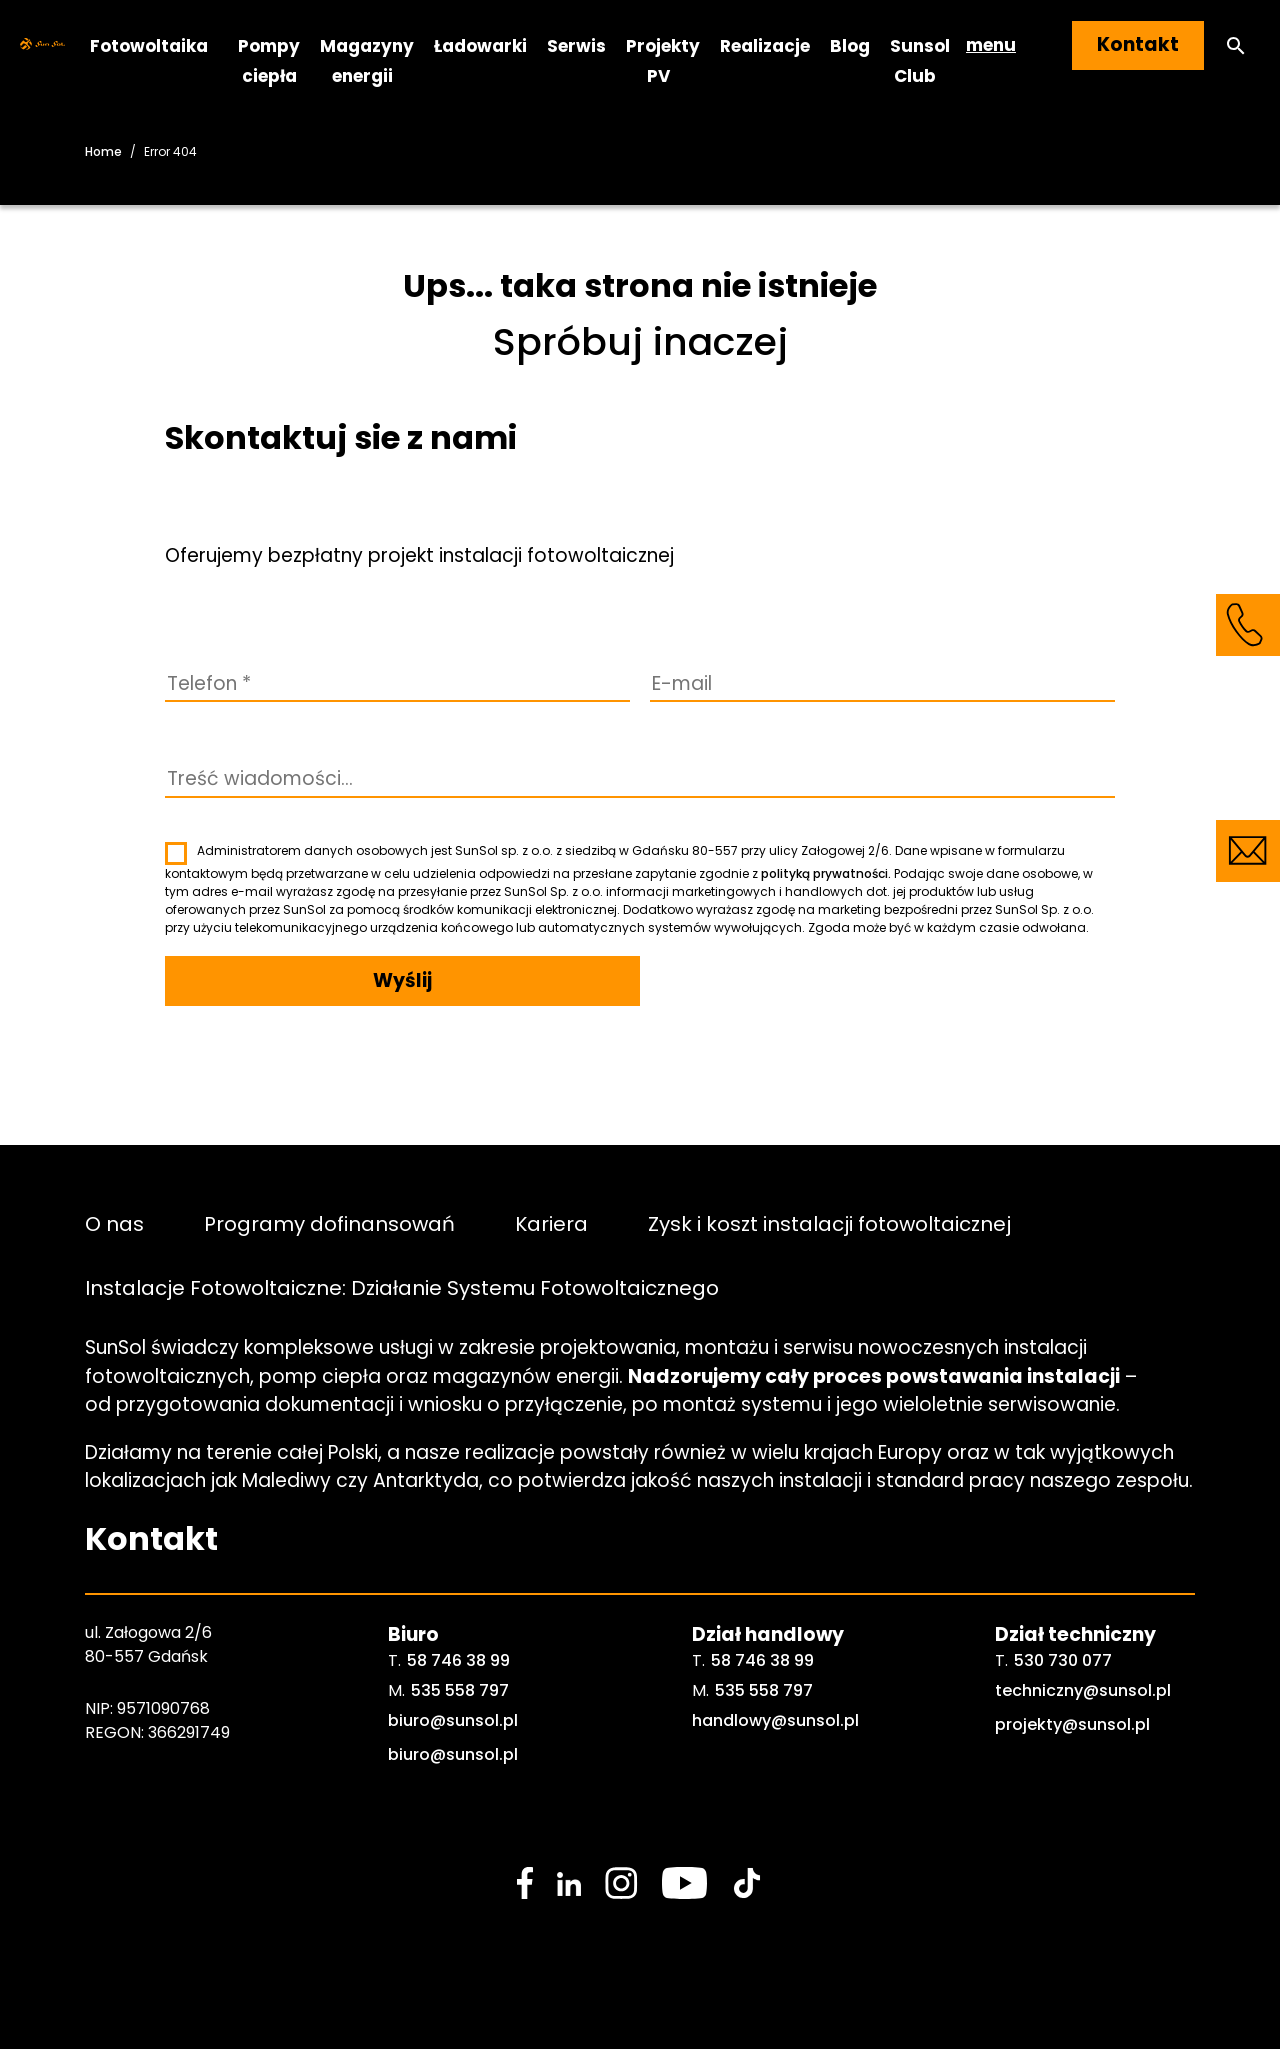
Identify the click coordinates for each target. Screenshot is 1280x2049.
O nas (114, 1223)
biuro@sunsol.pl (453, 1720)
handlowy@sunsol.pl (775, 1720)
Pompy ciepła (269, 60)
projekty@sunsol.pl (1072, 1724)
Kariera (551, 1223)
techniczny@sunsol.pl (1083, 1690)
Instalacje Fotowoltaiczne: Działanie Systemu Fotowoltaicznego (402, 1287)
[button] (1236, 45)
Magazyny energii (367, 60)
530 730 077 (1063, 1660)
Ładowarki (480, 45)
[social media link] (525, 1883)
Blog (850, 45)
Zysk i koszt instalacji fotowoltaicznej (829, 1223)
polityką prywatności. (826, 873)
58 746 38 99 (458, 1660)
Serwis (576, 45)
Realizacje (765, 45)
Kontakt (1138, 44)
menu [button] (991, 45)
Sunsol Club (920, 60)
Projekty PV (663, 60)
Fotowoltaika (149, 45)
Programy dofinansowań (329, 1223)
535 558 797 (460, 1690)
